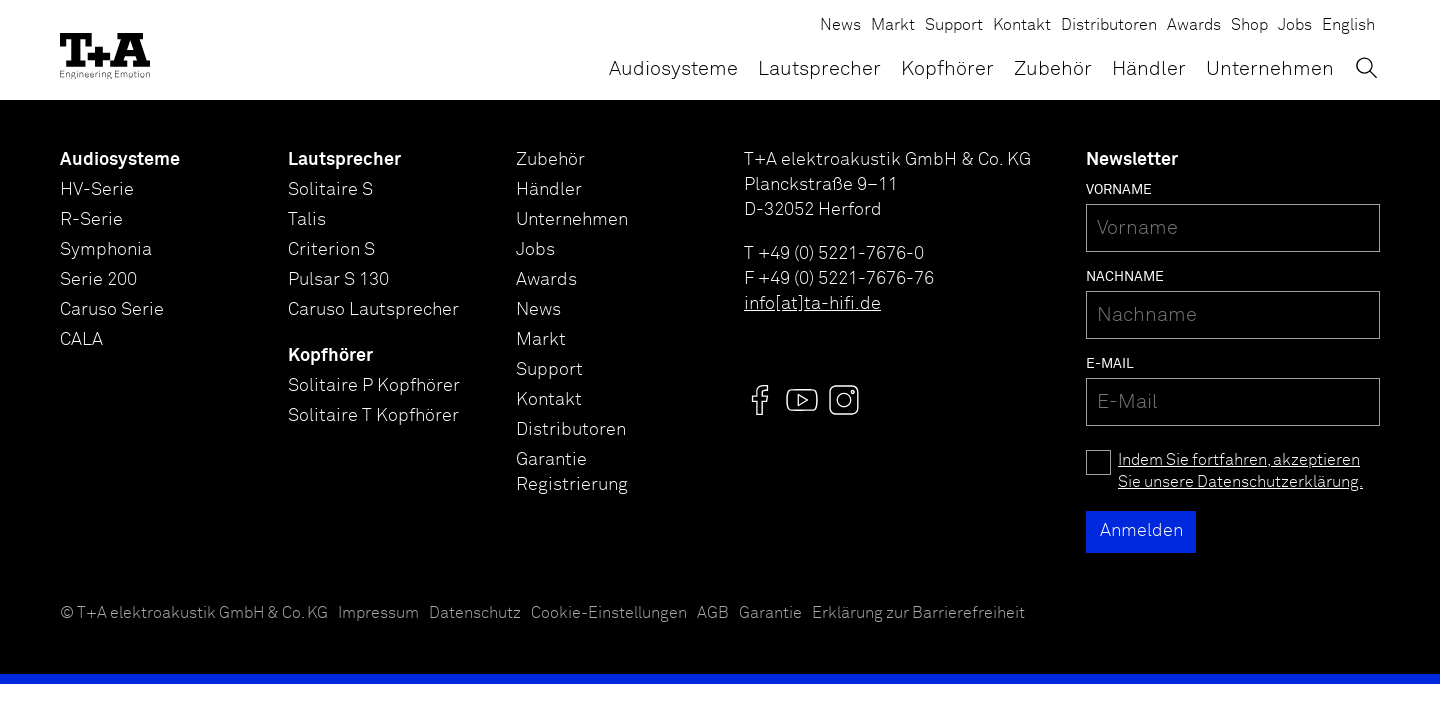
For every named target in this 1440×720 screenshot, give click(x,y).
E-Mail (1110, 364)
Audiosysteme (673, 69)
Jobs (1295, 25)
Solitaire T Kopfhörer (373, 416)
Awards (1194, 25)
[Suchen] (1366, 67)
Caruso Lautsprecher (373, 310)
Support (954, 25)
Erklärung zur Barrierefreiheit (918, 613)
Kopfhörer (947, 69)
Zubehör (1053, 69)
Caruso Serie (112, 310)
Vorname (1119, 190)
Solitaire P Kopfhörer (374, 386)
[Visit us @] (760, 400)
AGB (713, 613)
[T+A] (105, 50)
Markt (893, 25)
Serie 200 (98, 280)
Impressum (378, 613)
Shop (1249, 25)
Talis (307, 220)
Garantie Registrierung (572, 472)
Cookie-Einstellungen (609, 613)
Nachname (1125, 277)
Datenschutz (475, 613)
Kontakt (1022, 25)
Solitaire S (330, 190)
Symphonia (106, 250)
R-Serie (91, 220)
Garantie (770, 613)
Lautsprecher (819, 69)
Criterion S (331, 250)
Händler (1149, 69)
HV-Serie (97, 190)
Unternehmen (1270, 69)
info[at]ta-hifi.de (812, 304)
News (840, 25)
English (1348, 25)
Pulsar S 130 (338, 280)
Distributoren (1109, 25)
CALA (81, 340)
